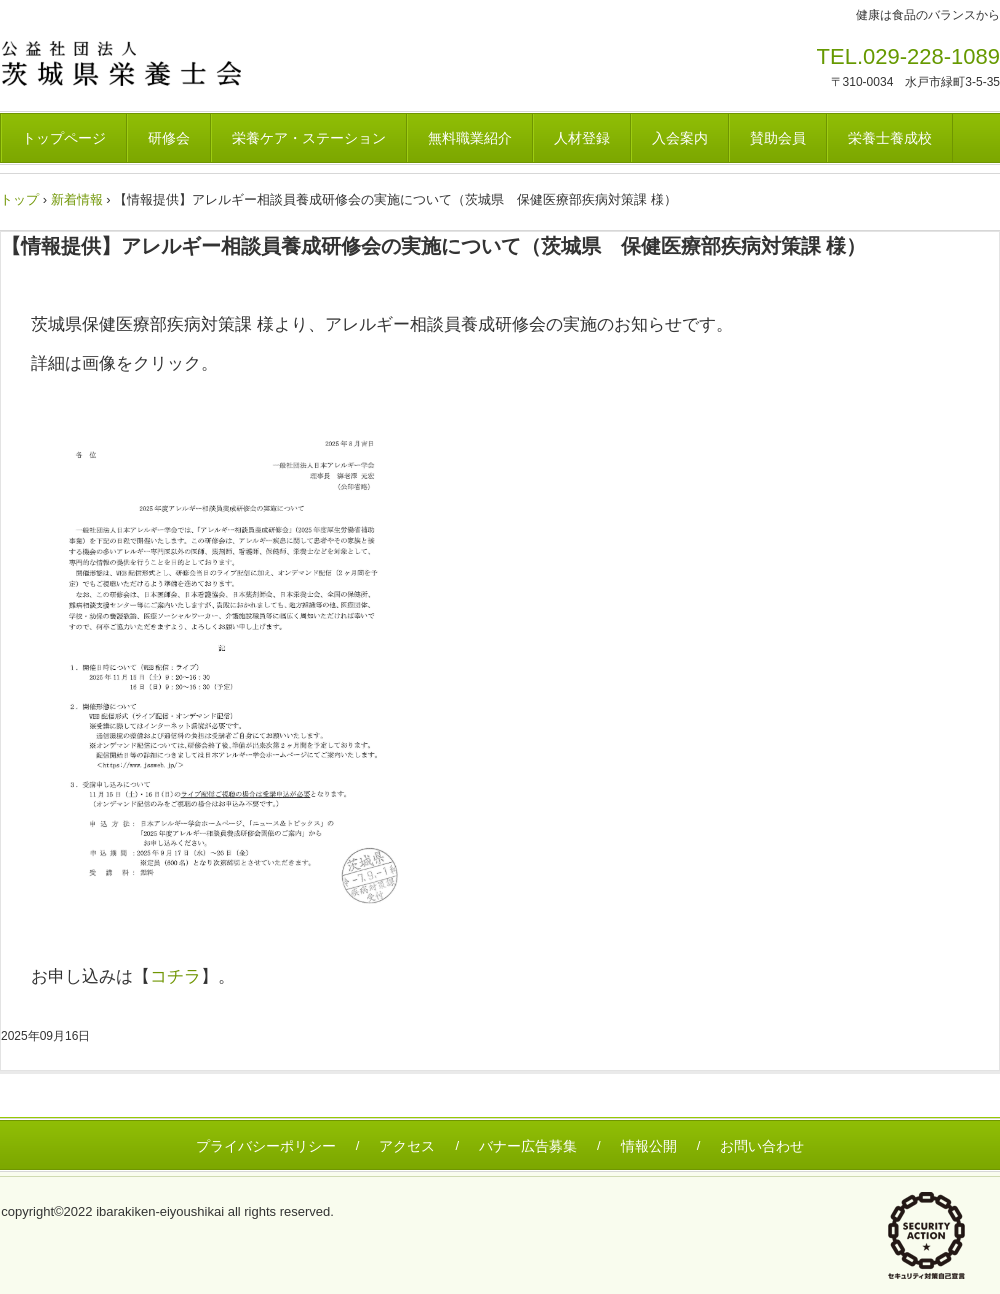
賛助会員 (778, 138)
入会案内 (680, 138)
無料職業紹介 (470, 138)
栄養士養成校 (890, 138)
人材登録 (582, 138)
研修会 (169, 138)
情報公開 (649, 1146)
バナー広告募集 (528, 1146)
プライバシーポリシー (266, 1146)
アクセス (407, 1146)
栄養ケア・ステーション (309, 138)
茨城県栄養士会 (139, 63)
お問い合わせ (762, 1146)
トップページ (64, 138)
